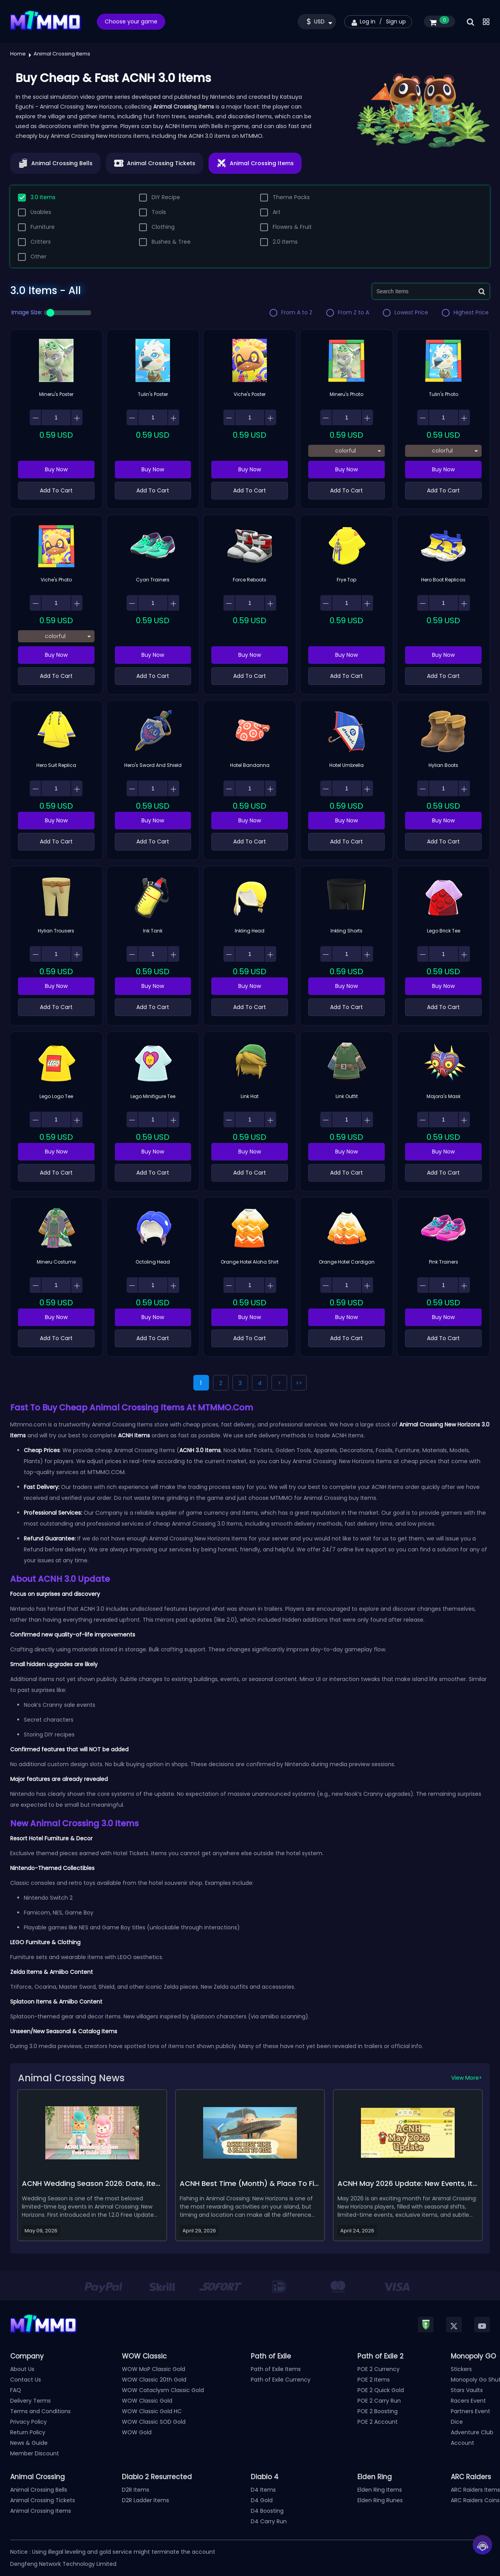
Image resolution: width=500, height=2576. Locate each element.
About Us (22, 2369)
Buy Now (56, 469)
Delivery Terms (30, 2401)
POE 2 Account (377, 2422)
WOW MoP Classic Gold (153, 2369)
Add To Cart (56, 490)
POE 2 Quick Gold (380, 2390)
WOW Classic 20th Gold (154, 2379)
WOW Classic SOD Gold (154, 2422)
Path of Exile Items (276, 2369)
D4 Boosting (267, 2511)
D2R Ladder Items (145, 2500)
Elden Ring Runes (380, 2500)
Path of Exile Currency (281, 2379)
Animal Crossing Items (40, 2511)
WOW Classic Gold (147, 2401)
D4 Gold (262, 2500)
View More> (466, 2078)
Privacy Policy (28, 2422)
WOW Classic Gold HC (152, 2411)
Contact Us (25, 2379)
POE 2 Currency (378, 2369)
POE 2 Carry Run (379, 2401)
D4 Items (263, 2490)
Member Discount (34, 2453)
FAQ (15, 2390)
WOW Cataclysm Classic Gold (163, 2390)
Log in (367, 21)
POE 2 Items (373, 2379)
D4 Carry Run (269, 2521)
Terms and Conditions (40, 2411)
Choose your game (131, 21)
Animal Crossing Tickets (42, 2500)
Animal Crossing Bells (38, 2490)
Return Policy (27, 2432)
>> (299, 1383)
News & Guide (29, 2443)
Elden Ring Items (379, 2490)
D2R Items (135, 2490)
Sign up (396, 21)
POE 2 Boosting (377, 2411)
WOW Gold (137, 2432)
